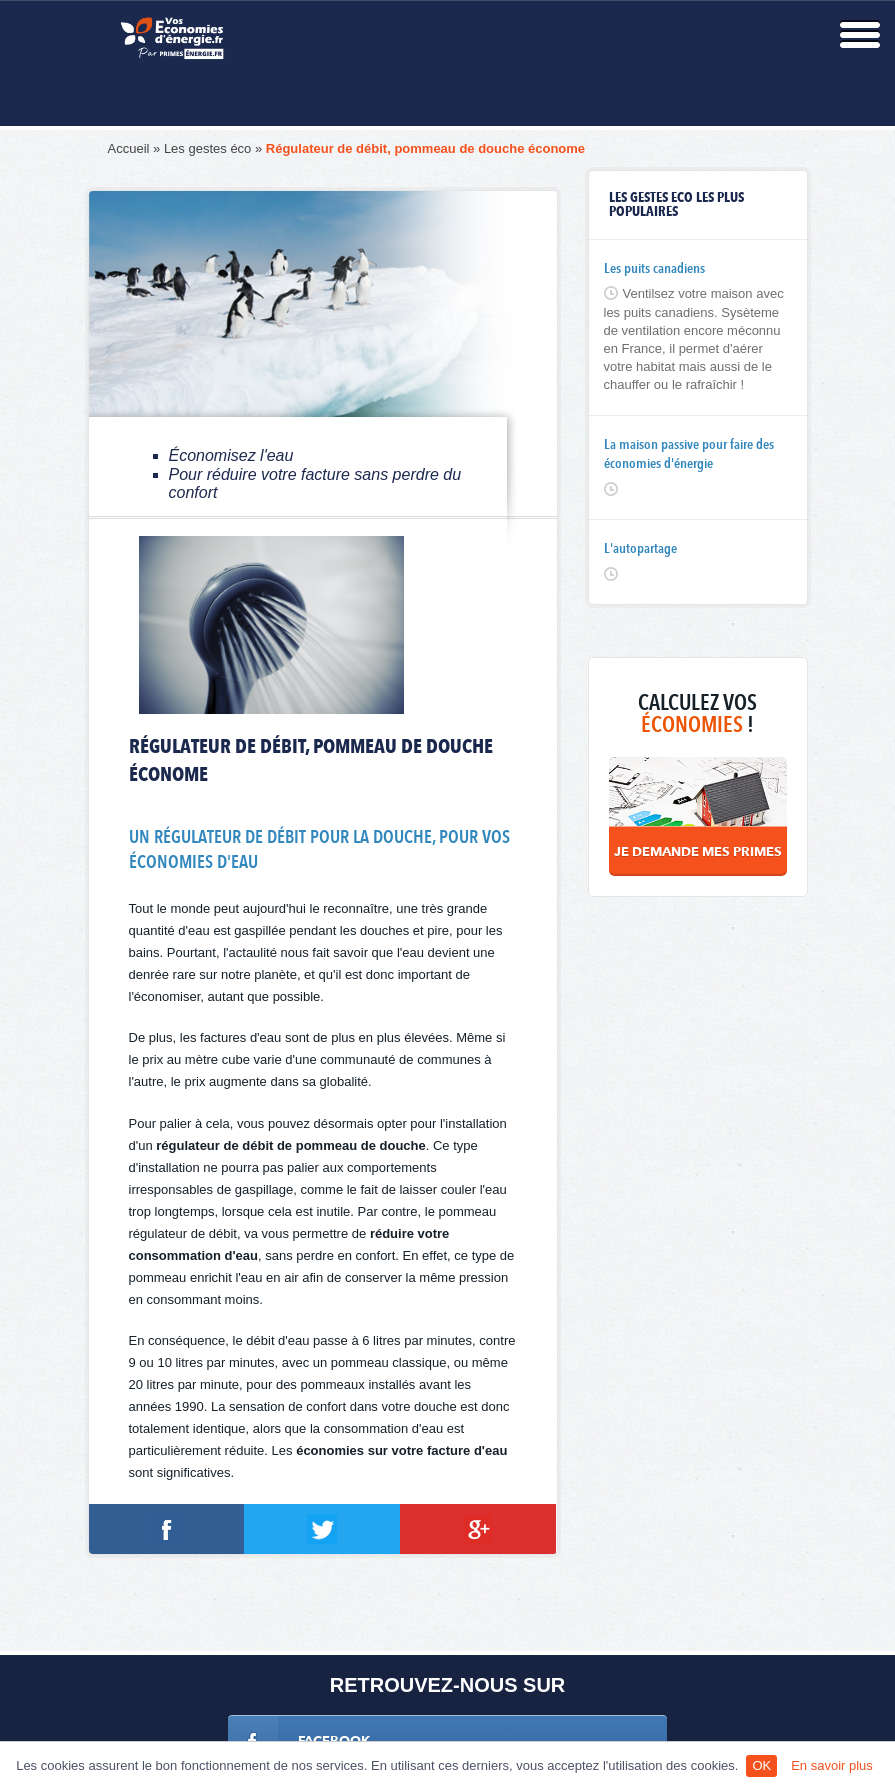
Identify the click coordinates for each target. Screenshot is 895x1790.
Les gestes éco (207, 148)
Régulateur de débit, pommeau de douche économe (425, 148)
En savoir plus (832, 1765)
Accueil (129, 148)
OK (761, 1765)
